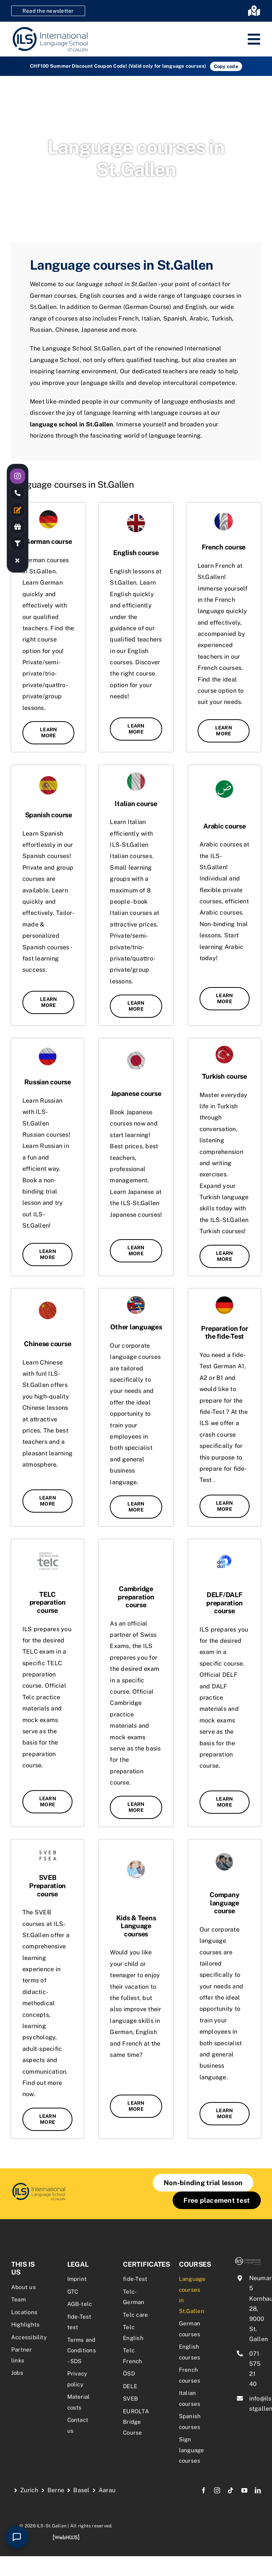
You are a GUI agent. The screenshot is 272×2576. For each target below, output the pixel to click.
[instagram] (217, 2490)
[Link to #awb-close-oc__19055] (17, 560)
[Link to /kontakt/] (17, 509)
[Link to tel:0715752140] (17, 493)
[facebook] (204, 2490)
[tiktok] (231, 2490)
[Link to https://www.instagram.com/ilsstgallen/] (17, 476)
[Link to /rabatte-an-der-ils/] (17, 526)
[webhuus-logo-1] (66, 2536)
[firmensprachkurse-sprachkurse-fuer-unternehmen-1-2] (38, 2184)
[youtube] (244, 2490)
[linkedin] (258, 2490)
